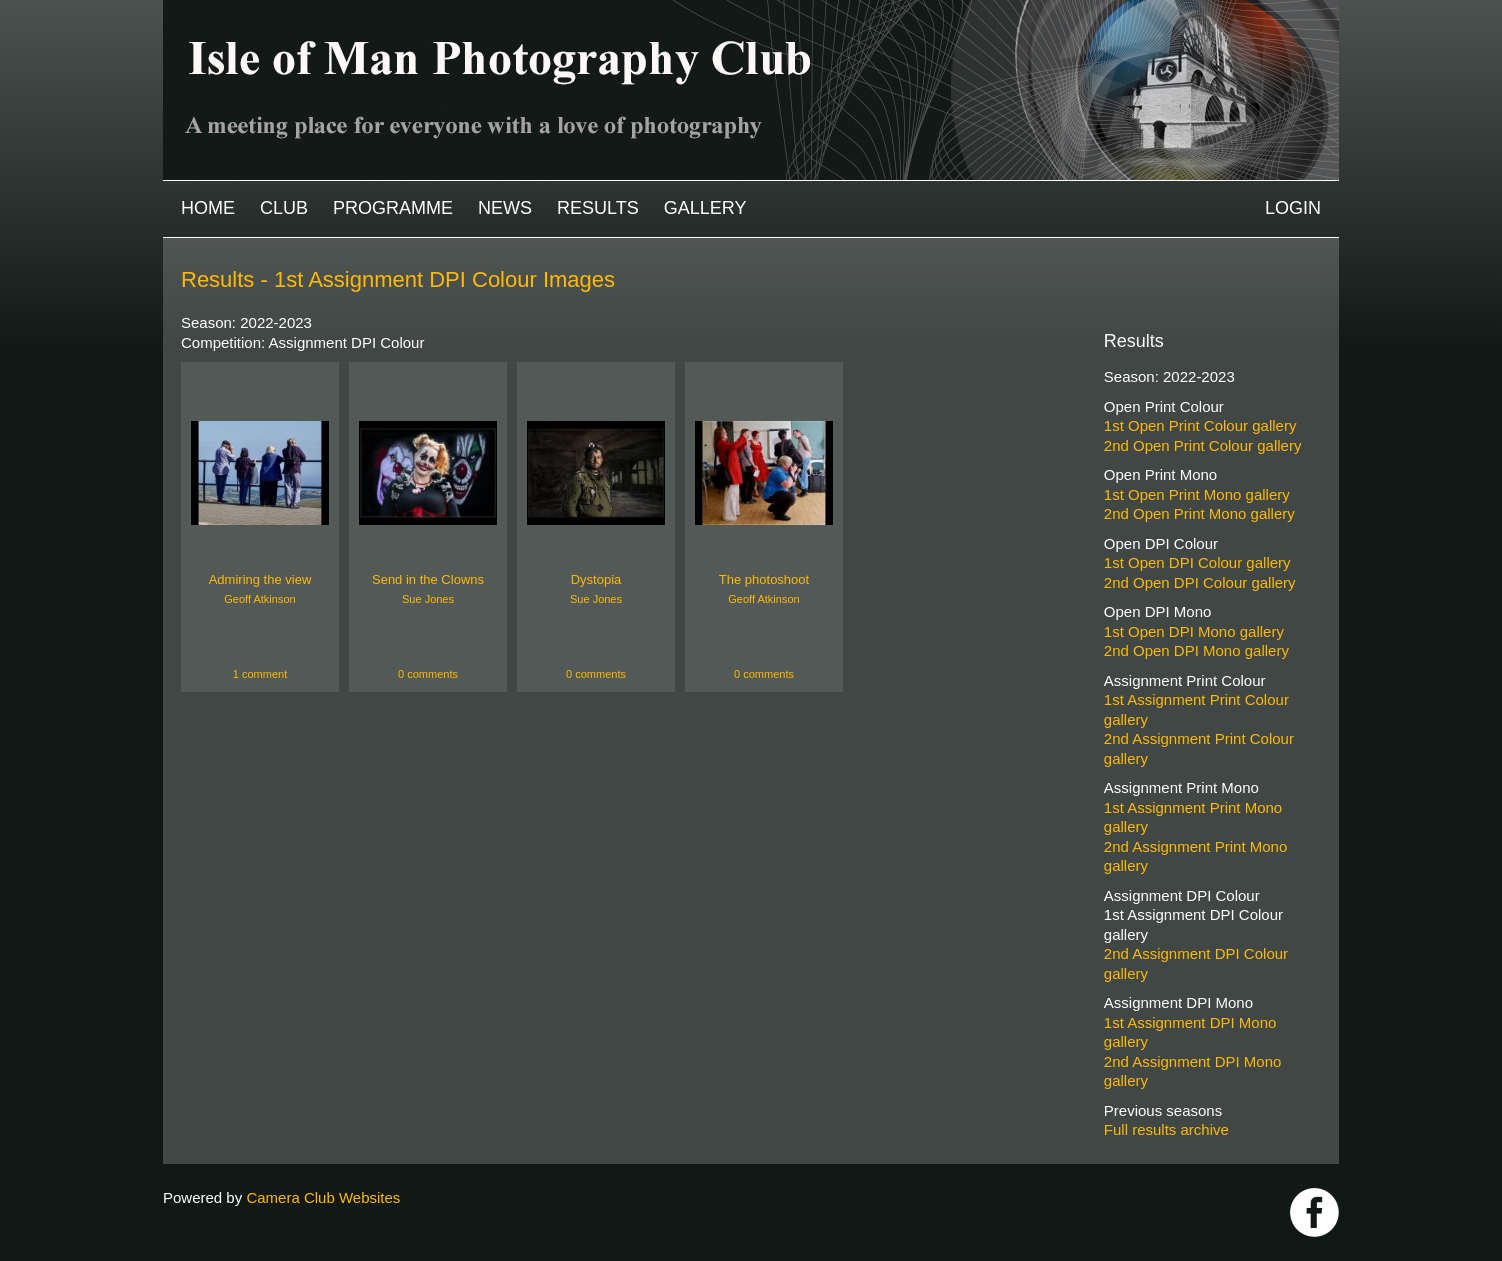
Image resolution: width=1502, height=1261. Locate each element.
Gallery (705, 208)
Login (1293, 208)
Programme (393, 208)
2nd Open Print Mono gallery (1199, 513)
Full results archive (1166, 1129)
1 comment (260, 674)
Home (208, 208)
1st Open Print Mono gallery (1197, 494)
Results (598, 208)
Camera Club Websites (323, 1197)
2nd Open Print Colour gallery (1203, 445)
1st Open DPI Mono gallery (1194, 631)
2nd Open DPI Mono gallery (1196, 650)
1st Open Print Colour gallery (1200, 425)
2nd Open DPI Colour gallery (1200, 582)
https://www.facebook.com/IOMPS (1314, 1212)
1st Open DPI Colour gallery (1197, 562)
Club (284, 208)
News (505, 208)
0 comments (428, 674)
